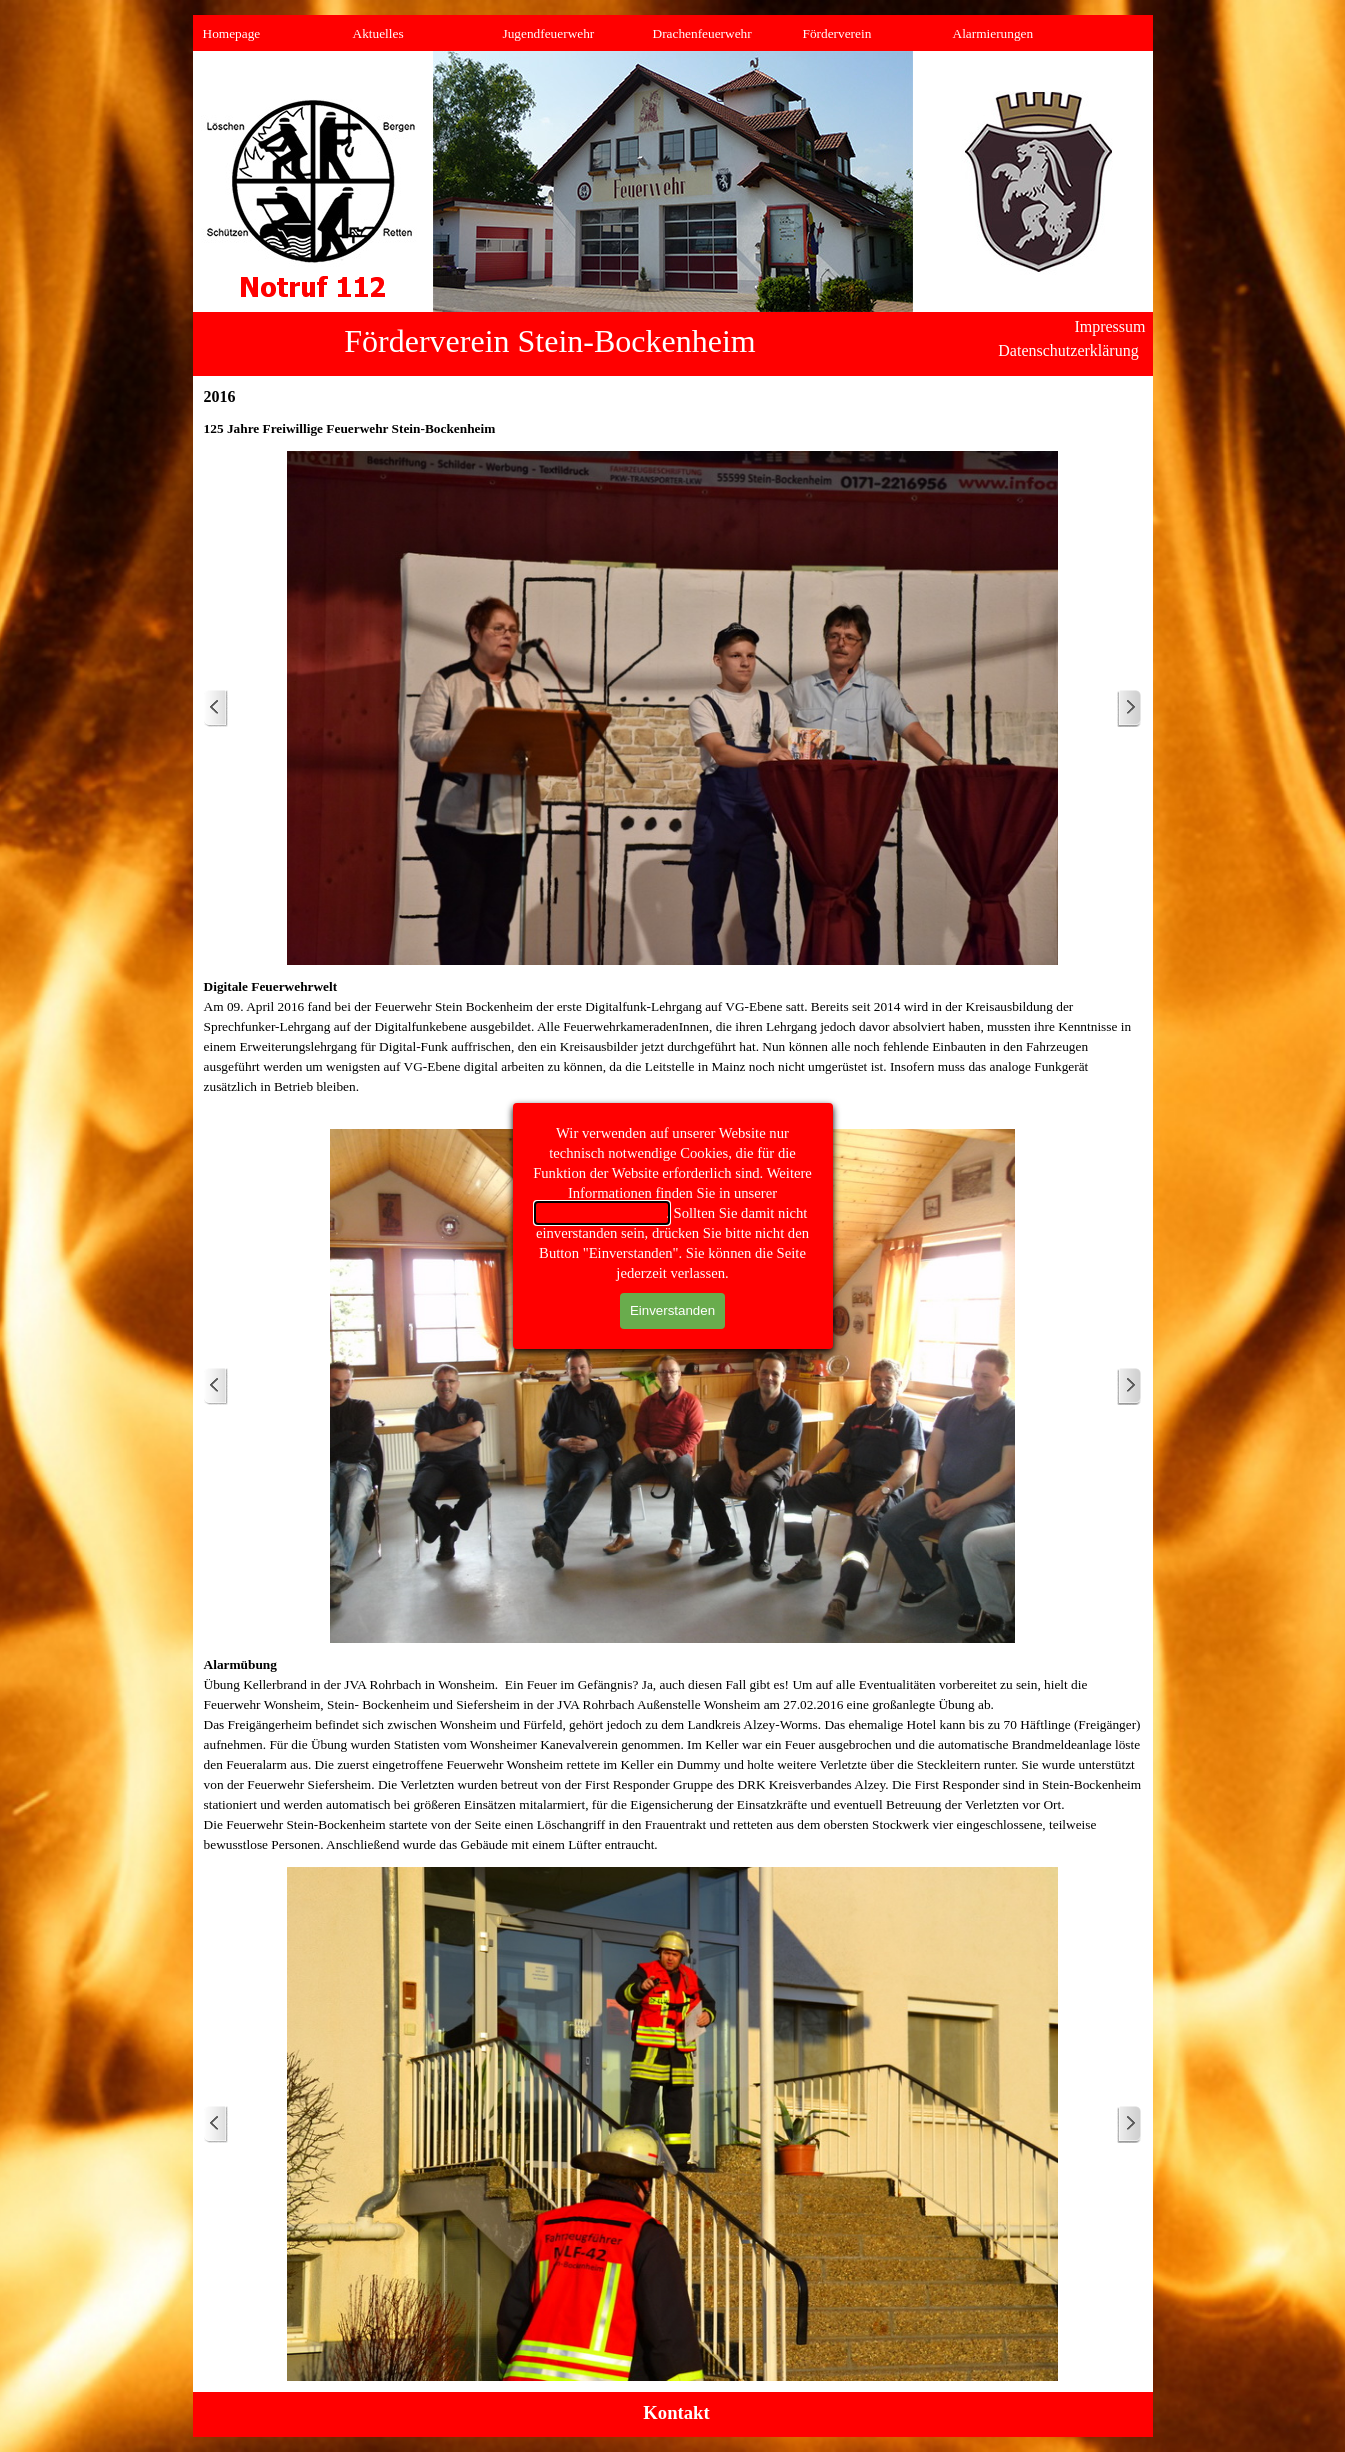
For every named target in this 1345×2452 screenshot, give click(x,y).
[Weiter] (1129, 708)
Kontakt (676, 2412)
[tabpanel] (673, 429)
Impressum (1109, 326)
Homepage (232, 33)
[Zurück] (216, 708)
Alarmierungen (993, 33)
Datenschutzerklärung (602, 1213)
